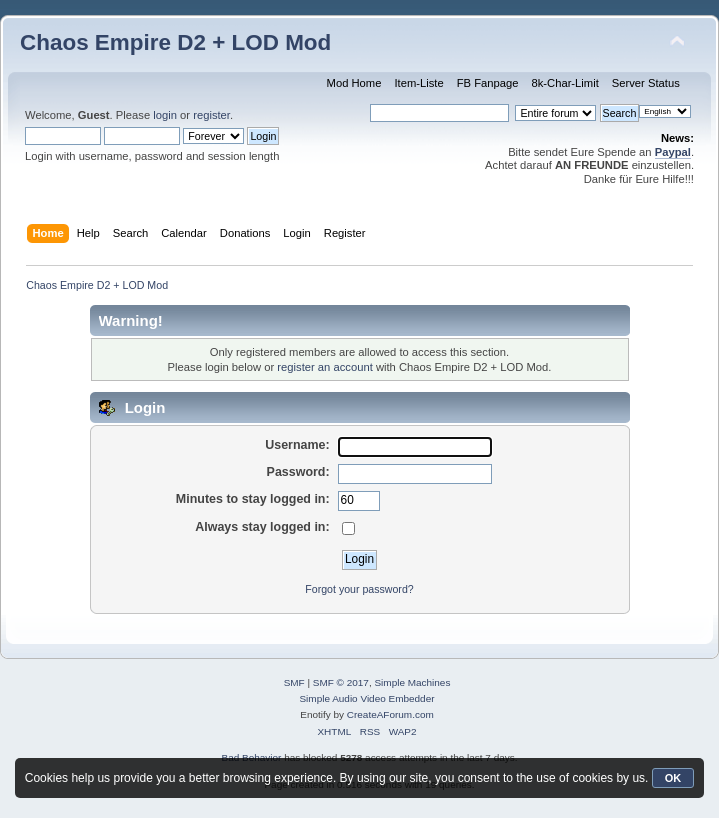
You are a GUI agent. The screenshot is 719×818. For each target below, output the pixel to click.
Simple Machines (412, 682)
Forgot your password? (359, 589)
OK (673, 778)
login (165, 115)
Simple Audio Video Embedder (366, 698)
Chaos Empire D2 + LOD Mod (175, 42)
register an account (324, 367)
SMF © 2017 (341, 682)
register (211, 115)
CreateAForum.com (390, 714)
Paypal (673, 152)
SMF (294, 682)
